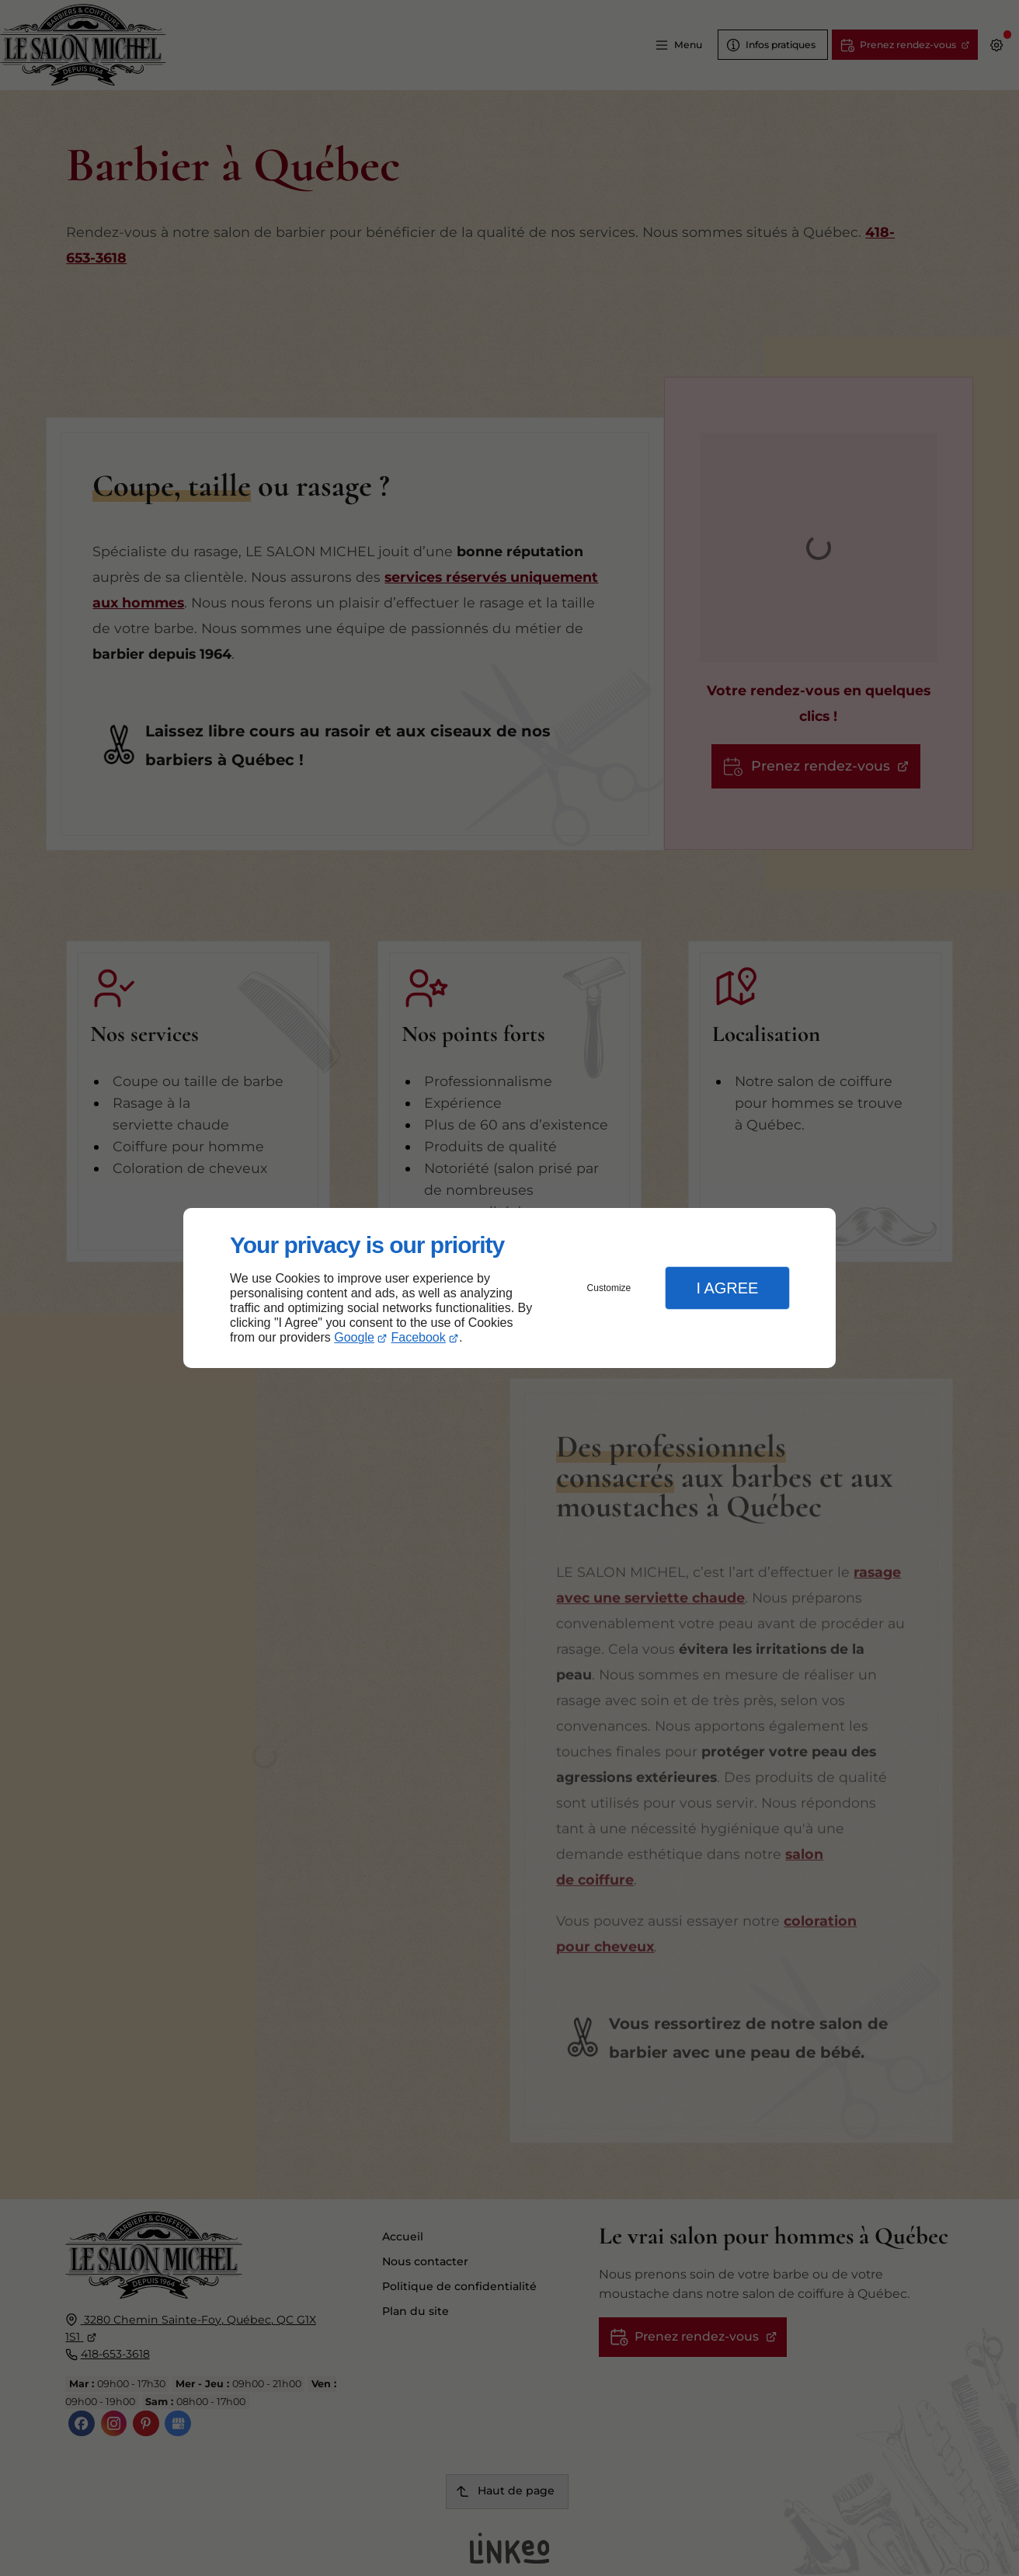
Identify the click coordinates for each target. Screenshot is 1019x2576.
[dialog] (509, 1288)
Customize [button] (609, 1288)
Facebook (418, 1337)
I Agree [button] (727, 1288)
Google (354, 1337)
